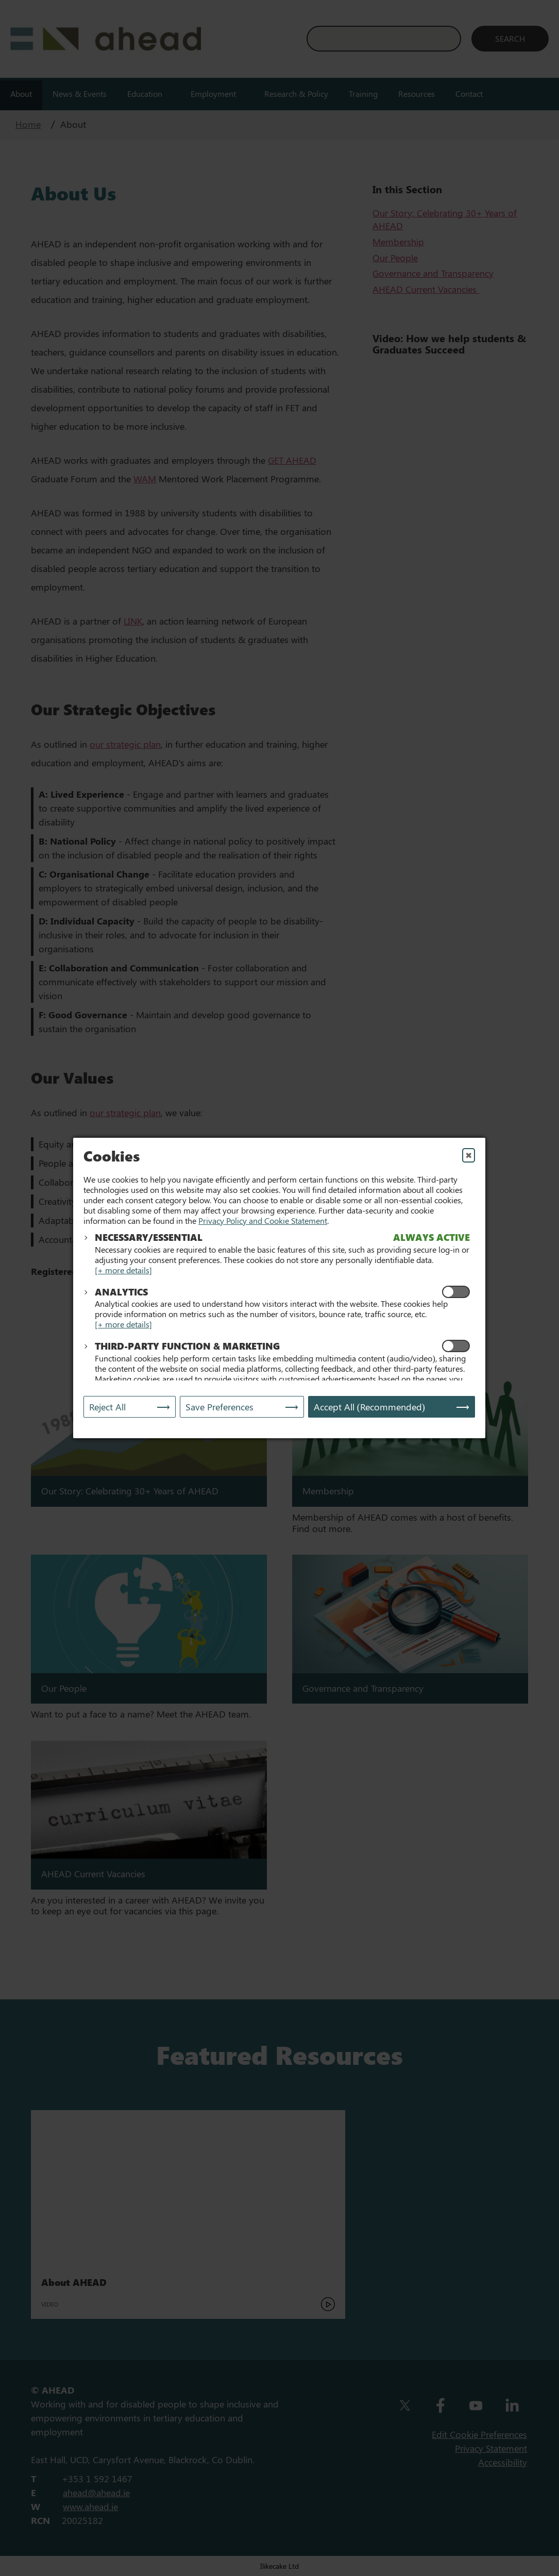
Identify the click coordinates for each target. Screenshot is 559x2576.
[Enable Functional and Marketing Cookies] (456, 1346)
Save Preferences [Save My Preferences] (219, 1407)
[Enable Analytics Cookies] (456, 1292)
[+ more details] (123, 1270)
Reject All (107, 1407)
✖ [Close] (468, 1155)
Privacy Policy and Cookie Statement (262, 1220)
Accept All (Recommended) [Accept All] (369, 1407)
